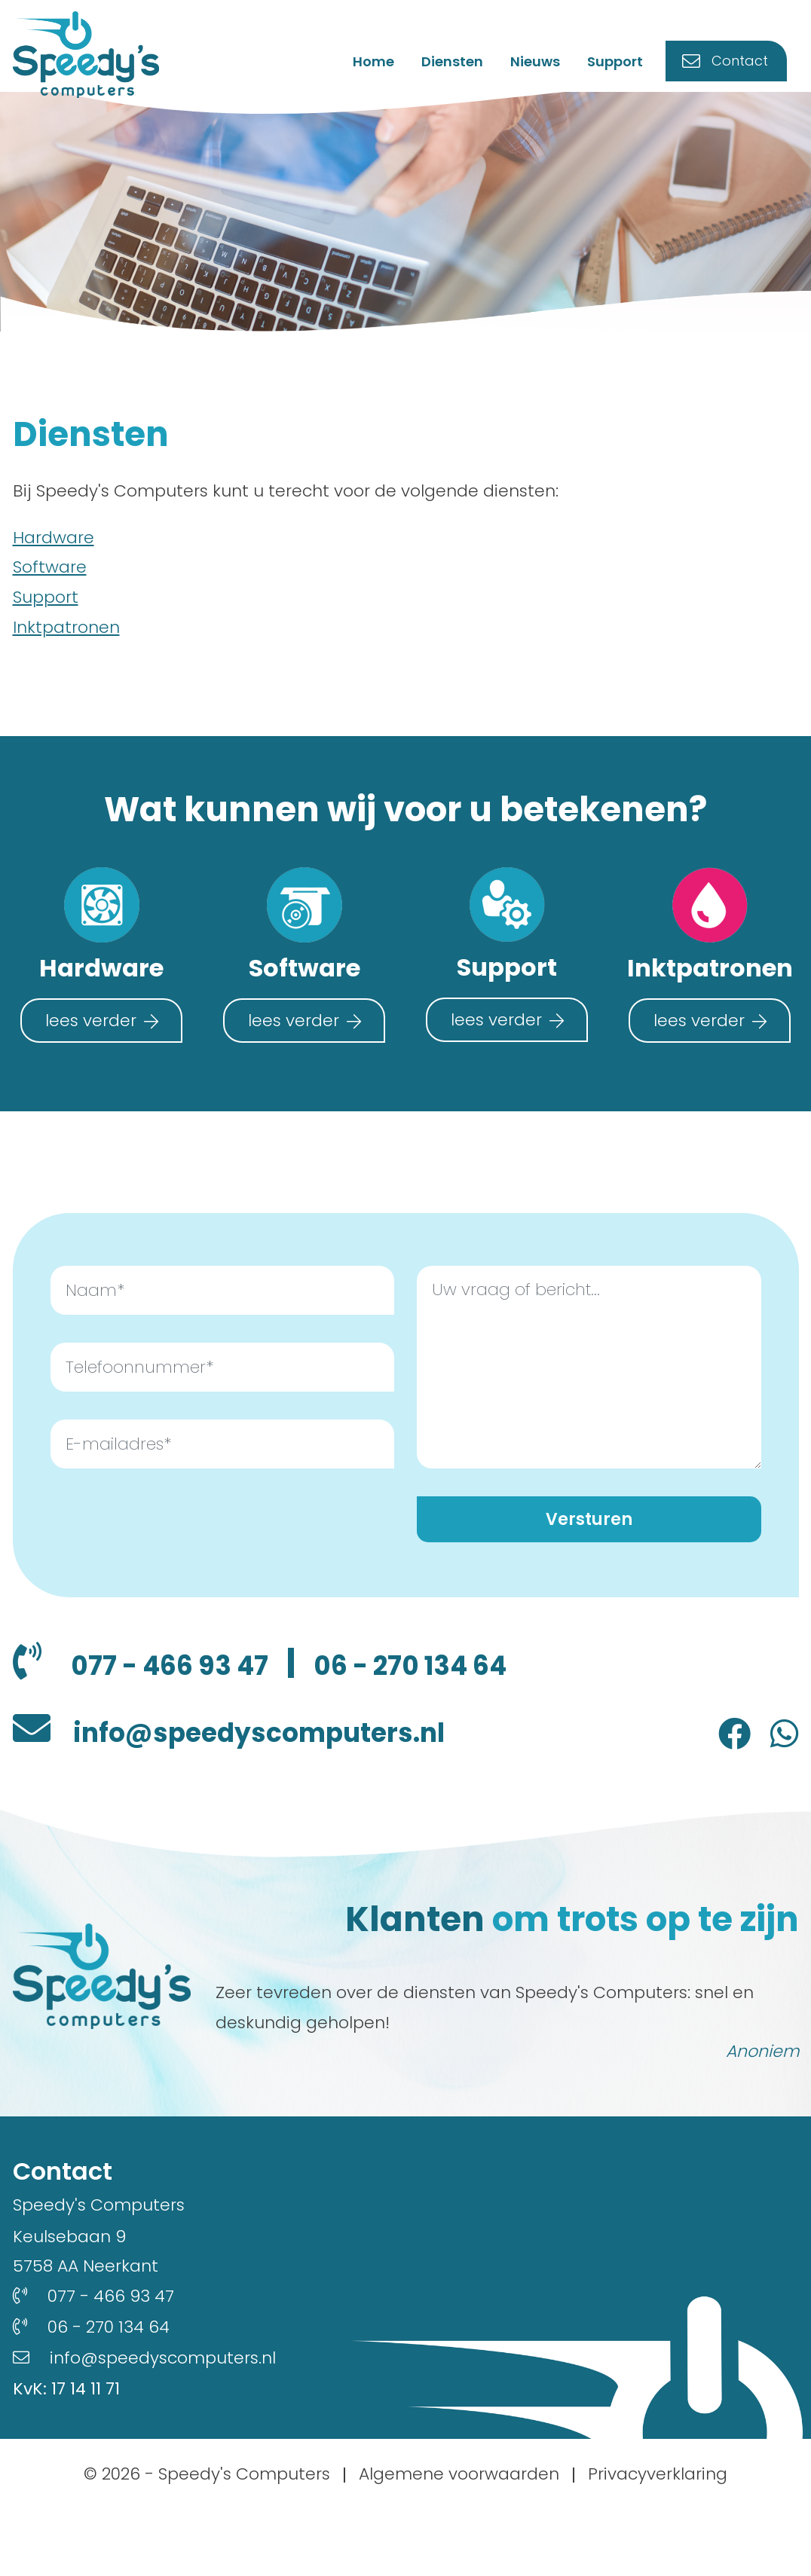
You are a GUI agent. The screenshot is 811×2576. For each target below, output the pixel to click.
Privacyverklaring (657, 2541)
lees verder (90, 1027)
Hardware (53, 544)
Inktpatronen (66, 634)
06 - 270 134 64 (135, 1723)
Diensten (463, 68)
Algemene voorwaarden (459, 2541)
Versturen (589, 1527)
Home (384, 68)
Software (50, 574)
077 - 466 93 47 (194, 1675)
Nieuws (546, 68)
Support (625, 68)
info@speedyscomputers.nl (306, 1795)
